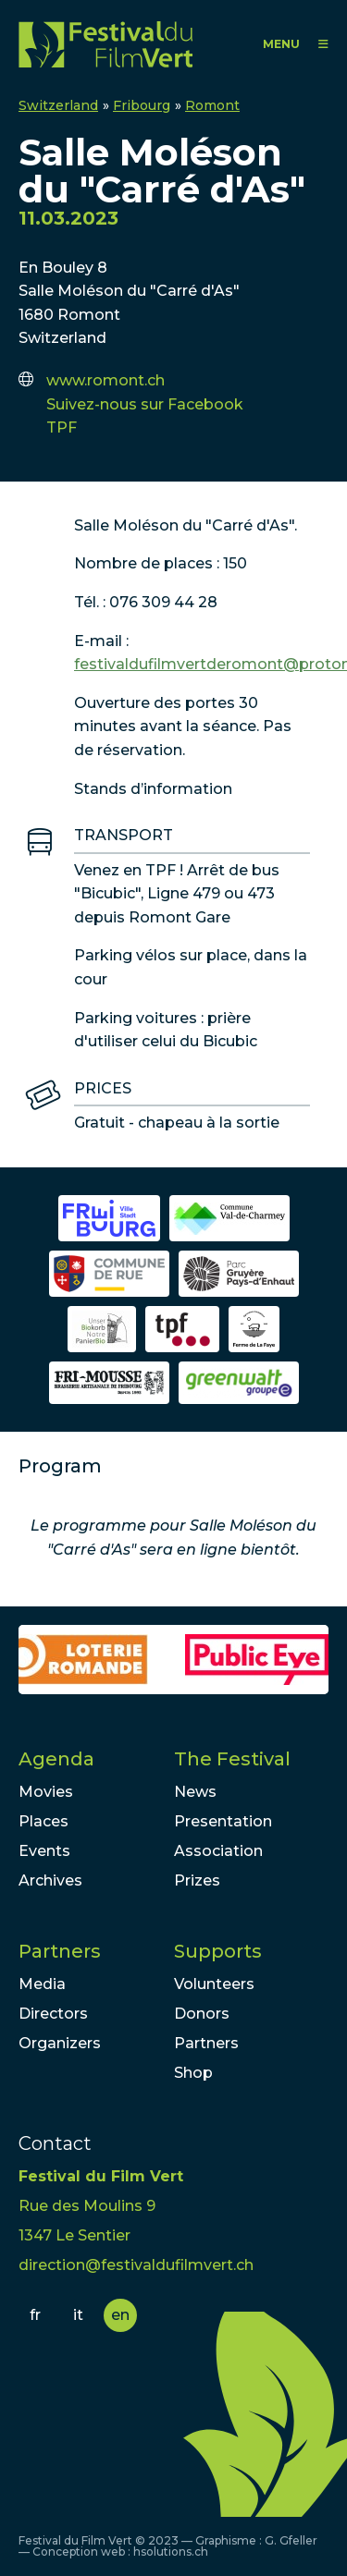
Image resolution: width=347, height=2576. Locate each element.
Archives (50, 1880)
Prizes (197, 1880)
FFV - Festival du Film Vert (105, 44)
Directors (53, 2013)
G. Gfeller (291, 2540)
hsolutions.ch (170, 2551)
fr (35, 2315)
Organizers (60, 2043)
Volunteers (214, 1984)
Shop (193, 2073)
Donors (201, 2013)
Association (218, 1851)
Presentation (223, 1821)
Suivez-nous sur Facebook (144, 404)
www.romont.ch (105, 380)
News (195, 1792)
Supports (218, 1951)
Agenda (56, 1759)
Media (42, 1984)
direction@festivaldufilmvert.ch (136, 2265)
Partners (60, 1951)
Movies (46, 1792)
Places (43, 1821)
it (78, 2315)
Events (44, 1851)
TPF (61, 427)
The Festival (232, 1759)
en (120, 2315)
